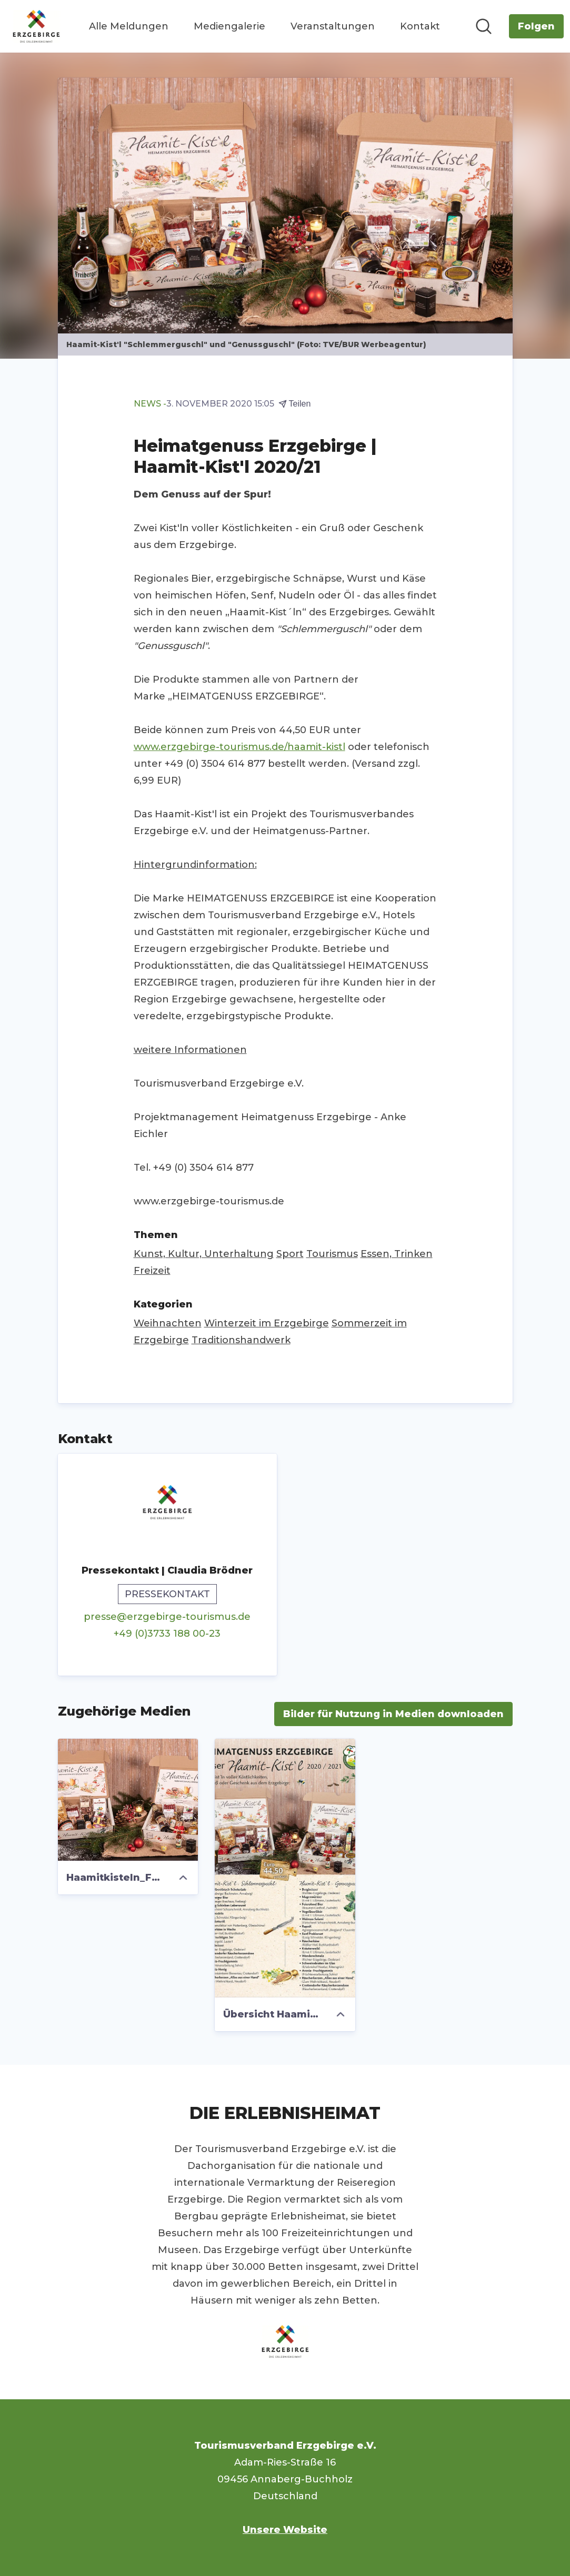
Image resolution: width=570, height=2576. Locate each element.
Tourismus (332, 1254)
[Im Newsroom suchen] (483, 26)
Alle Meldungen (128, 26)
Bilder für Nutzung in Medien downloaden (393, 1714)
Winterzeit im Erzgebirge (266, 1323)
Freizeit (152, 1270)
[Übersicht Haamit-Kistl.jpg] (285, 1868)
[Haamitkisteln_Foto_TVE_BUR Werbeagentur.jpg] (128, 1800)
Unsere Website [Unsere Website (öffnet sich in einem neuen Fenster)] (285, 2530)
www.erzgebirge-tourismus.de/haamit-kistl (239, 747)
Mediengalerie (229, 26)
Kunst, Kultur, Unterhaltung (204, 1254)
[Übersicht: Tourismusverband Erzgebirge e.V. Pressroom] (36, 26)
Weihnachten (168, 1323)
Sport (290, 1254)
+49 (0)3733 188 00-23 (167, 1633)
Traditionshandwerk (241, 1340)
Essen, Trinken (397, 1254)
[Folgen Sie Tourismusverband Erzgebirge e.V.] (536, 26)
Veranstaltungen (333, 26)
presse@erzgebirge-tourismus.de (167, 1616)
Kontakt (420, 26)
